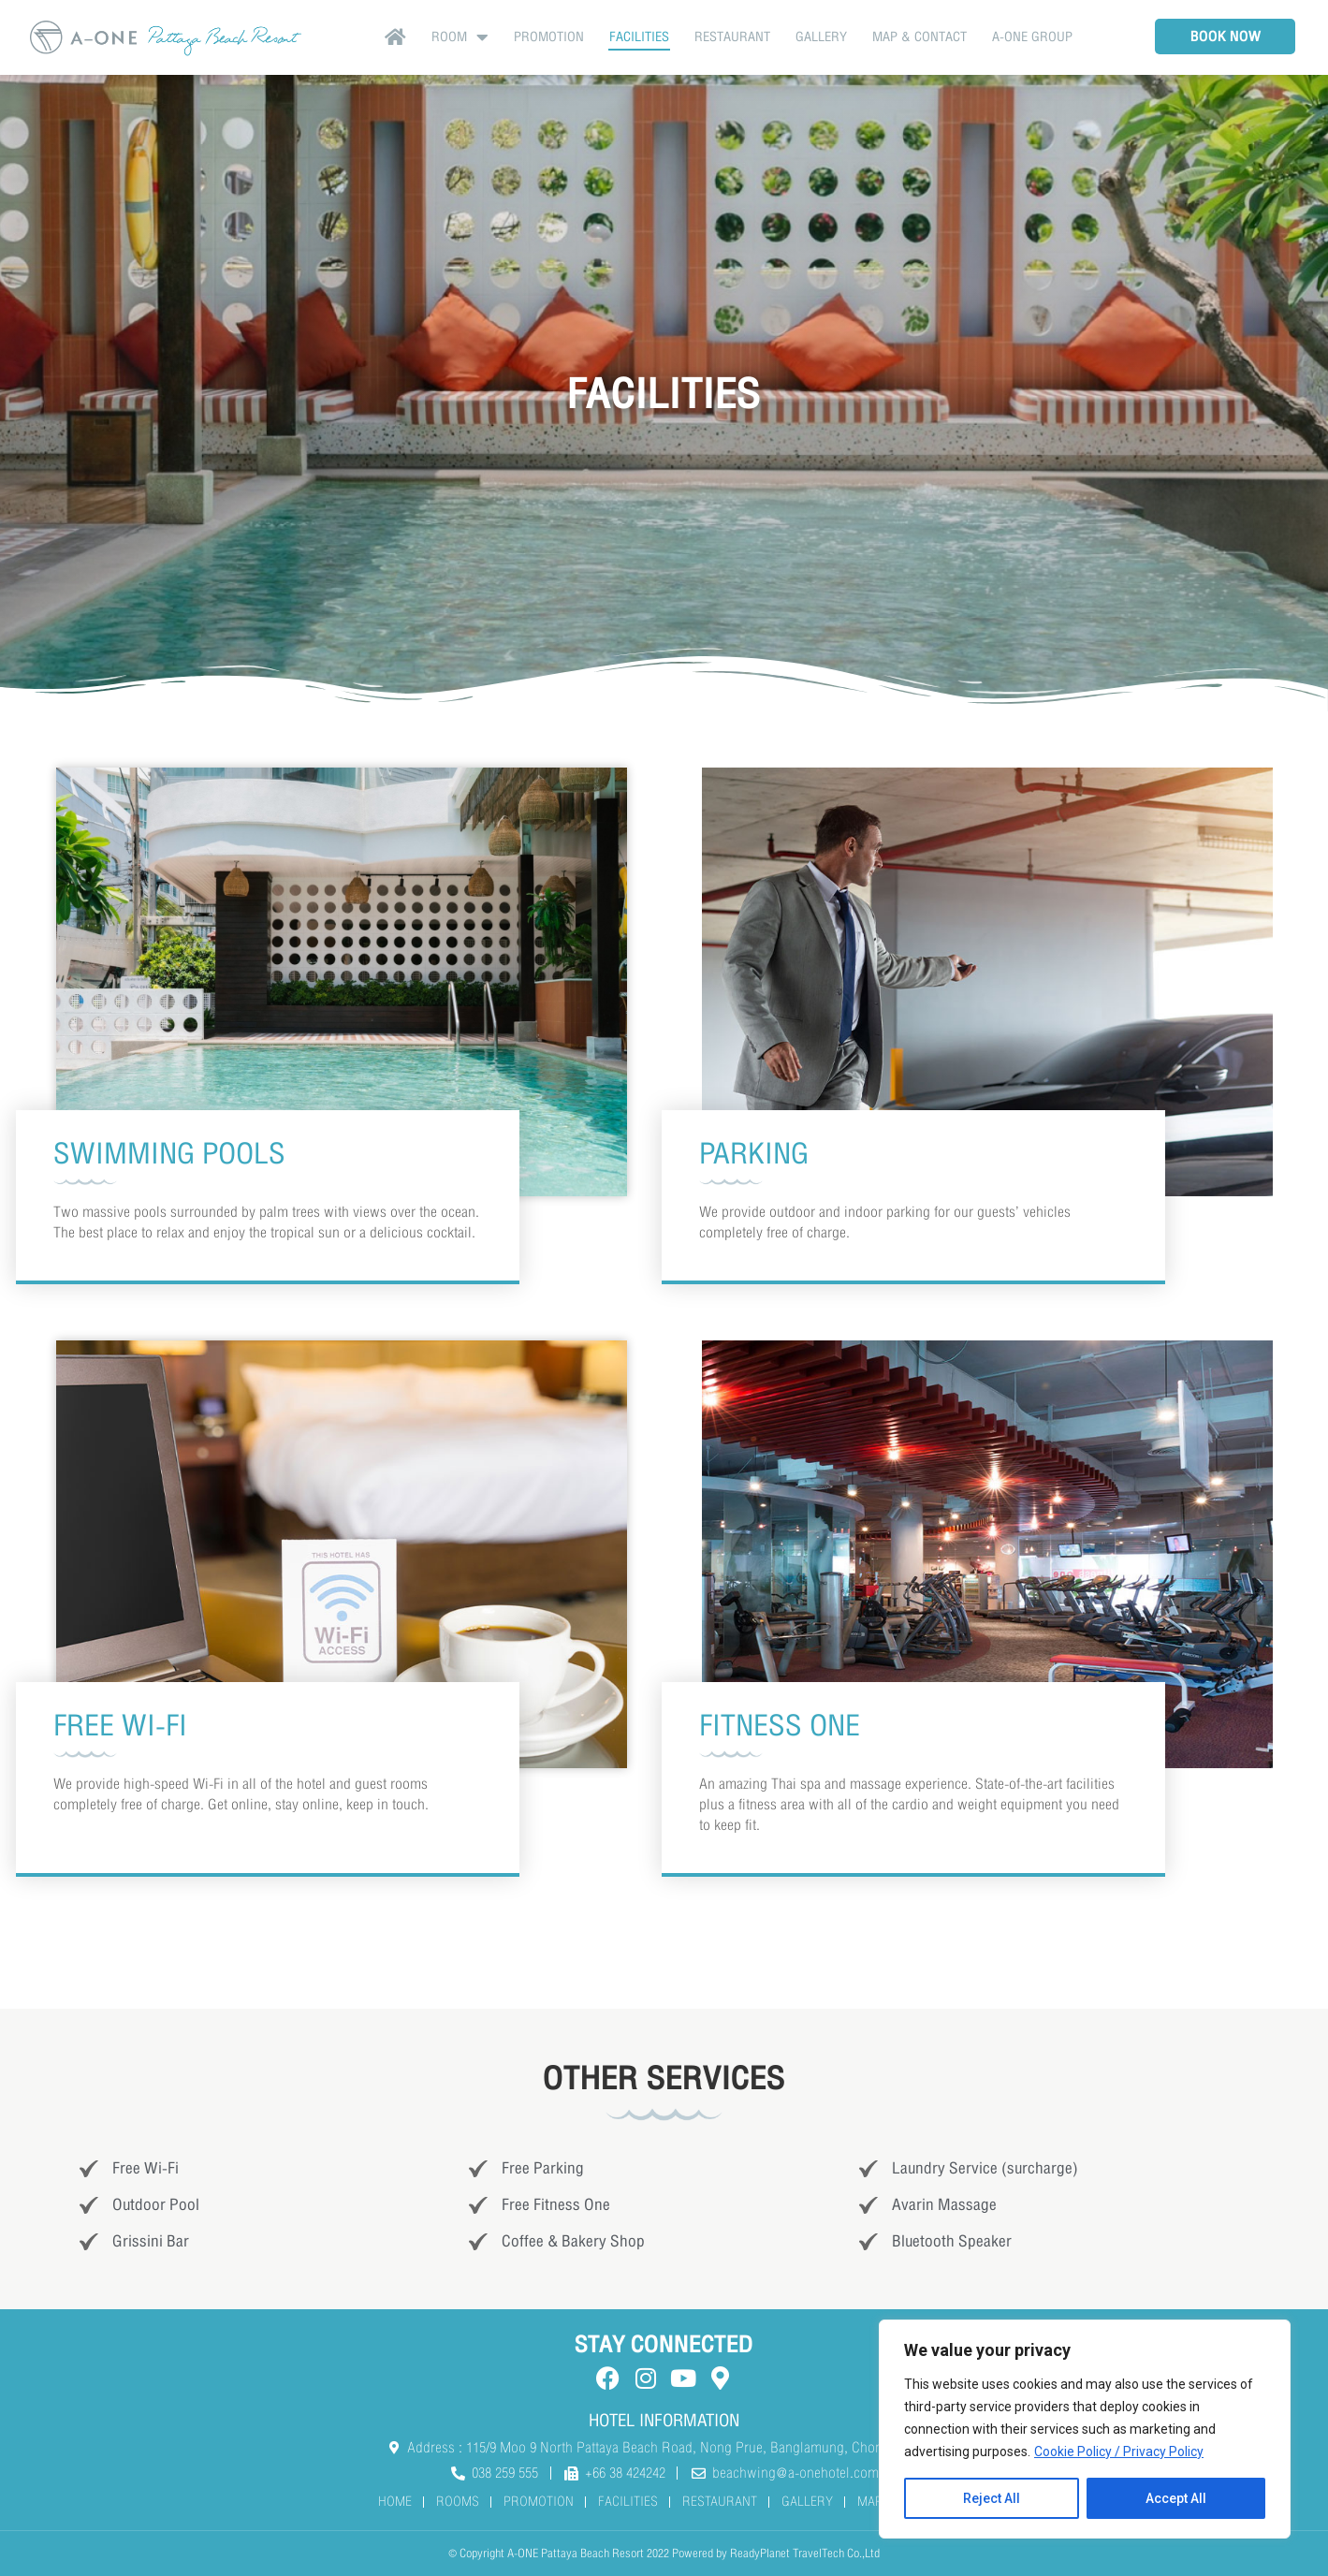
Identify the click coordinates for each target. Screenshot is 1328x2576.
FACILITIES (639, 37)
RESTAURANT (732, 37)
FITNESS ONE (779, 1726)
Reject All (991, 2498)
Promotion (549, 37)
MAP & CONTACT (919, 37)
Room (460, 37)
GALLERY (821, 37)
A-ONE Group (1032, 37)
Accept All (1176, 2498)
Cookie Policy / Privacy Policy (1119, 2451)
